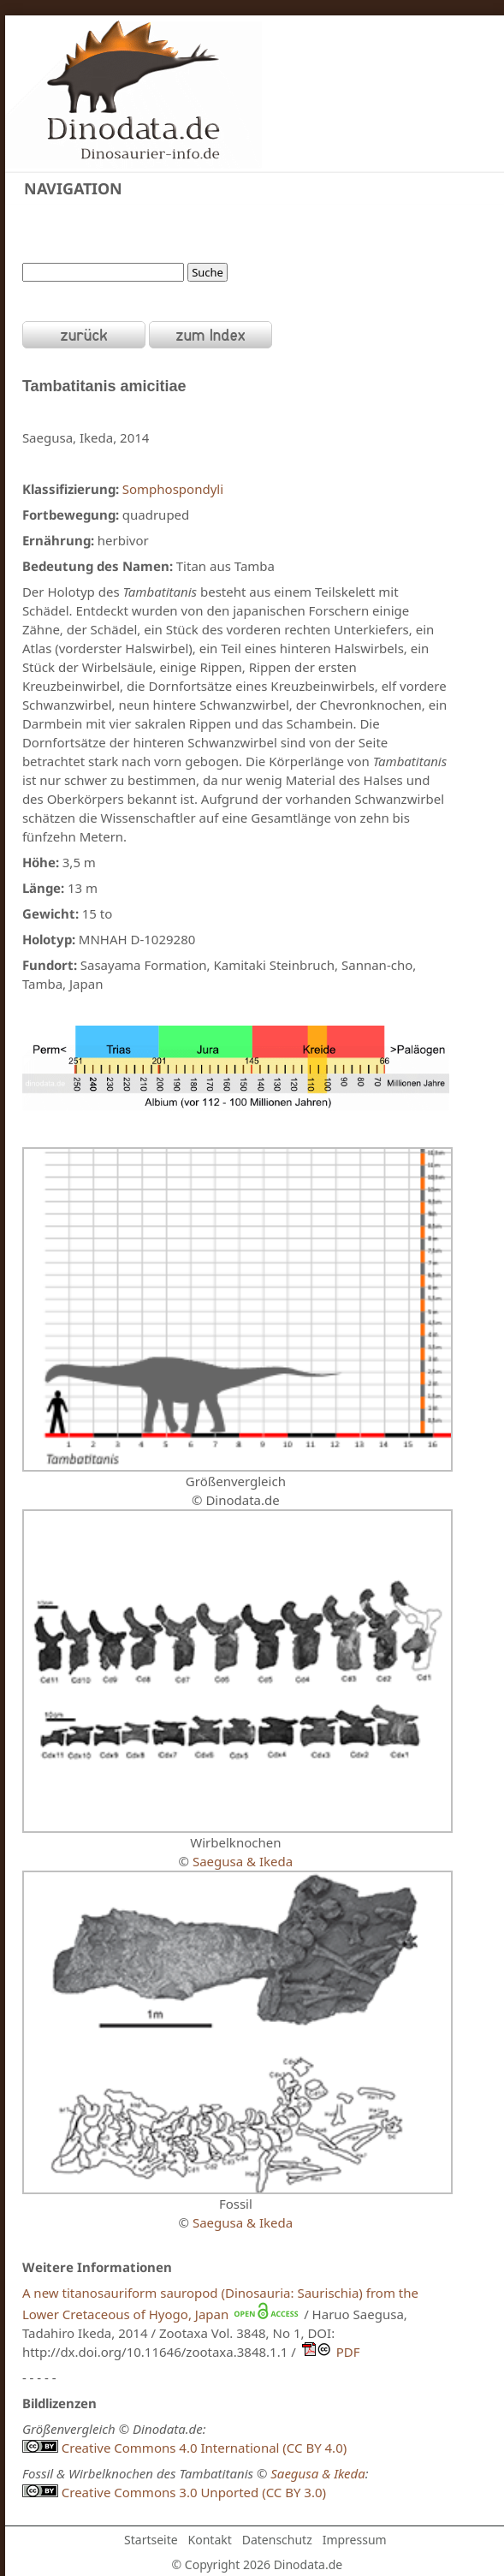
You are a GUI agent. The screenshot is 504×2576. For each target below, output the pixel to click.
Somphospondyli (172, 488)
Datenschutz (277, 2539)
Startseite (151, 2539)
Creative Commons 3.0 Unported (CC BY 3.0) (174, 2492)
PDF (328, 2351)
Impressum (355, 2539)
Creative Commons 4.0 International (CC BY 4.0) (184, 2447)
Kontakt (210, 2539)
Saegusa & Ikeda (243, 1861)
